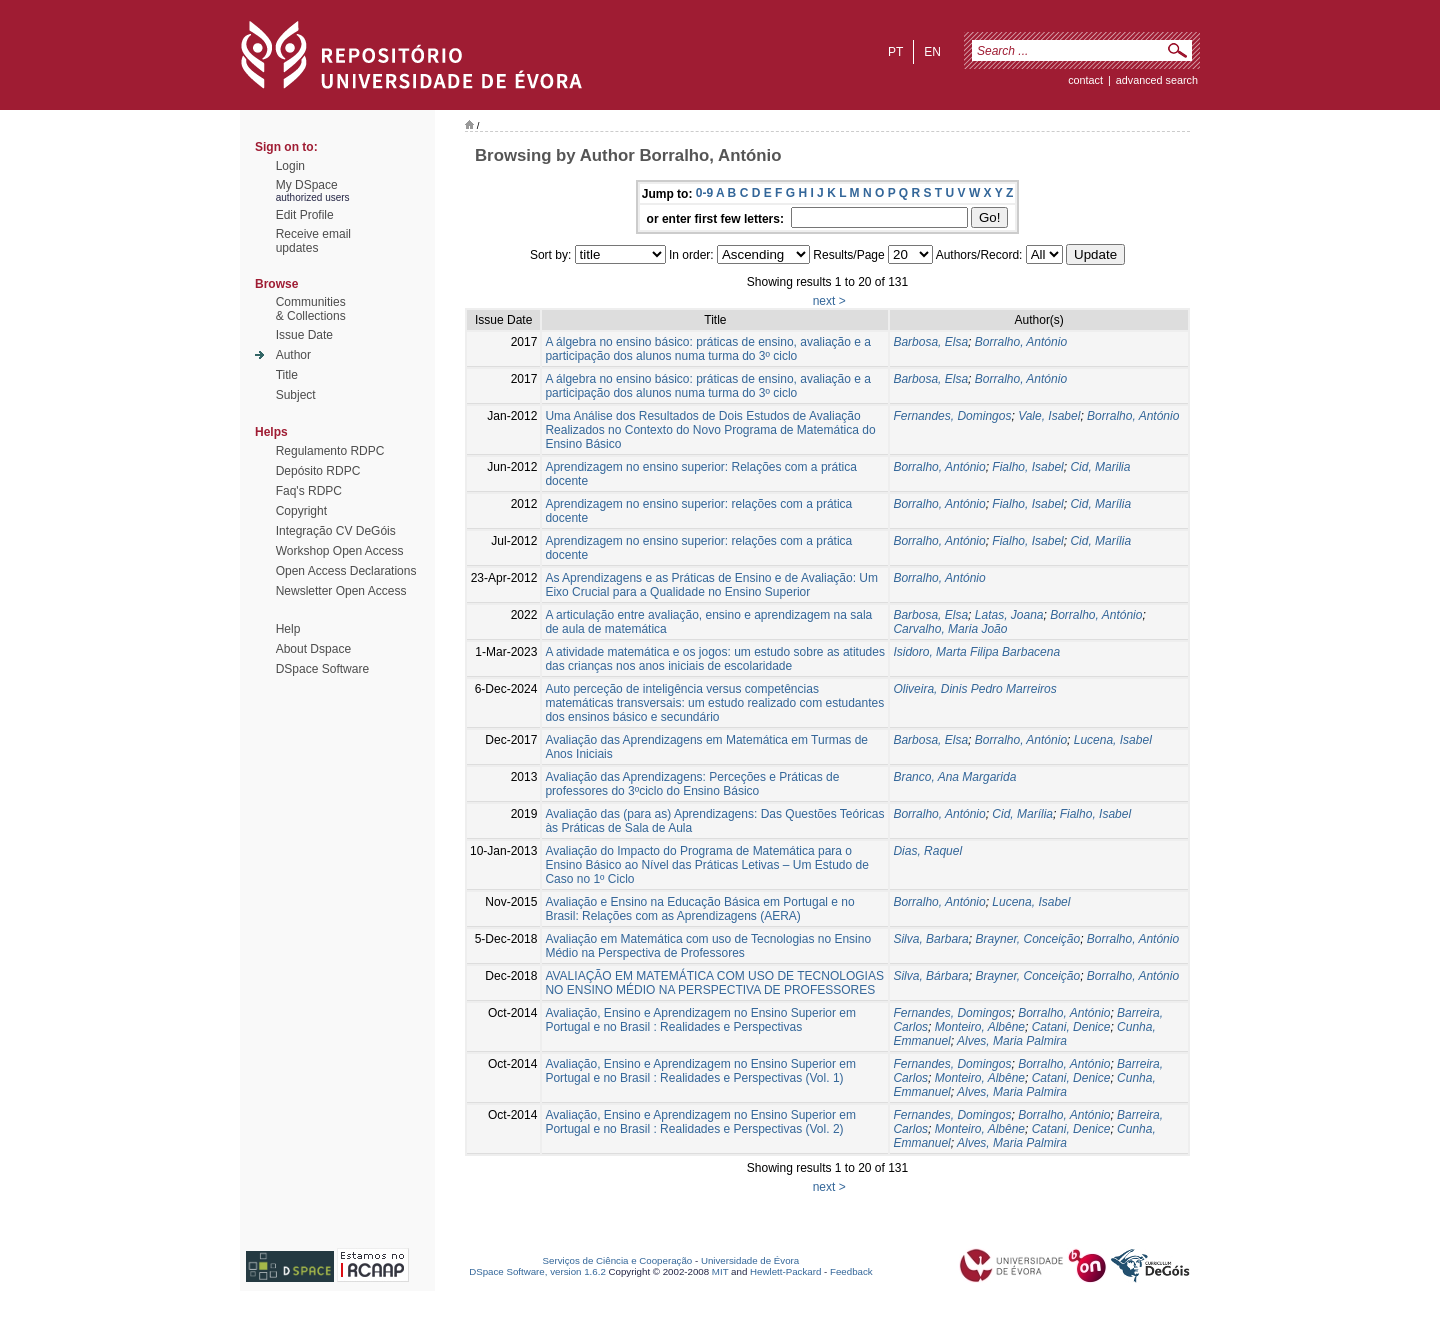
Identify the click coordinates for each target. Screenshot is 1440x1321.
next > (829, 301)
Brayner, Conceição (1027, 939)
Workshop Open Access (340, 551)
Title (287, 375)
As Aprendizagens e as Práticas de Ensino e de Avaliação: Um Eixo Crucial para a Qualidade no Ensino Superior (711, 585)
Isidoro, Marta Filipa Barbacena (976, 652)
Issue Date (304, 335)
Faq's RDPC (309, 491)
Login (290, 166)
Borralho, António (1021, 342)
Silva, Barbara (930, 939)
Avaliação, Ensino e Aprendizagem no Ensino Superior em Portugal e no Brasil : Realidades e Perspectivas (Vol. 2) (700, 1122)
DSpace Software (322, 669)
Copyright (301, 511)
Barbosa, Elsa (930, 342)
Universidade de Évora (750, 1260)
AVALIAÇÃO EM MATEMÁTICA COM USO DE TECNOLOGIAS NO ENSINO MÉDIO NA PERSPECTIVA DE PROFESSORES (714, 983)
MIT (720, 1271)
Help (288, 629)
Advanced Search (1157, 80)
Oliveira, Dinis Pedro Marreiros (974, 689)
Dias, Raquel (927, 851)
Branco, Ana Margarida (954, 777)
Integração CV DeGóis (336, 531)
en (932, 52)
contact (1085, 80)
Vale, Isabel (1049, 416)
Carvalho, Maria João (950, 629)
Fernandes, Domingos (952, 416)
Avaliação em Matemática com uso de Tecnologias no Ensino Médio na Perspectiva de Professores (708, 946)
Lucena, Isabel (1113, 740)
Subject (296, 395)
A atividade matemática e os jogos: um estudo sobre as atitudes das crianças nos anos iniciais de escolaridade (715, 659)
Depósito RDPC (318, 471)
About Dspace (313, 649)
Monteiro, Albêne (980, 1027)
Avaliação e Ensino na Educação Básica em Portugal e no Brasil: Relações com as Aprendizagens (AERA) (699, 909)
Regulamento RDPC (330, 451)
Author (293, 355)
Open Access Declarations (346, 571)
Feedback (851, 1271)
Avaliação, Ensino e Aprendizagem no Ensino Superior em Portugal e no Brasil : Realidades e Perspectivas (700, 1020)
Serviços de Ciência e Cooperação (618, 1260)
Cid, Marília (1100, 504)
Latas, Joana (1009, 615)
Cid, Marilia (1100, 467)
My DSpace (307, 185)
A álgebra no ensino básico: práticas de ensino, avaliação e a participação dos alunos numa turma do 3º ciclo (708, 349)
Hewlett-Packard (785, 1271)
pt (895, 52)
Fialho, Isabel (1027, 467)
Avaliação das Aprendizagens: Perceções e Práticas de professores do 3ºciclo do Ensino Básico (692, 784)
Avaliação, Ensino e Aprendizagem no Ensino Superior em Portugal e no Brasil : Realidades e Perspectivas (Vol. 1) (700, 1071)
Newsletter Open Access (341, 591)
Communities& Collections (311, 309)
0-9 (704, 193)
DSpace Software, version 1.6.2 (537, 1271)
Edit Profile (305, 215)
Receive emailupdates (313, 241)
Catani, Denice (1071, 1027)
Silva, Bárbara (930, 976)
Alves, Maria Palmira (1012, 1041)
